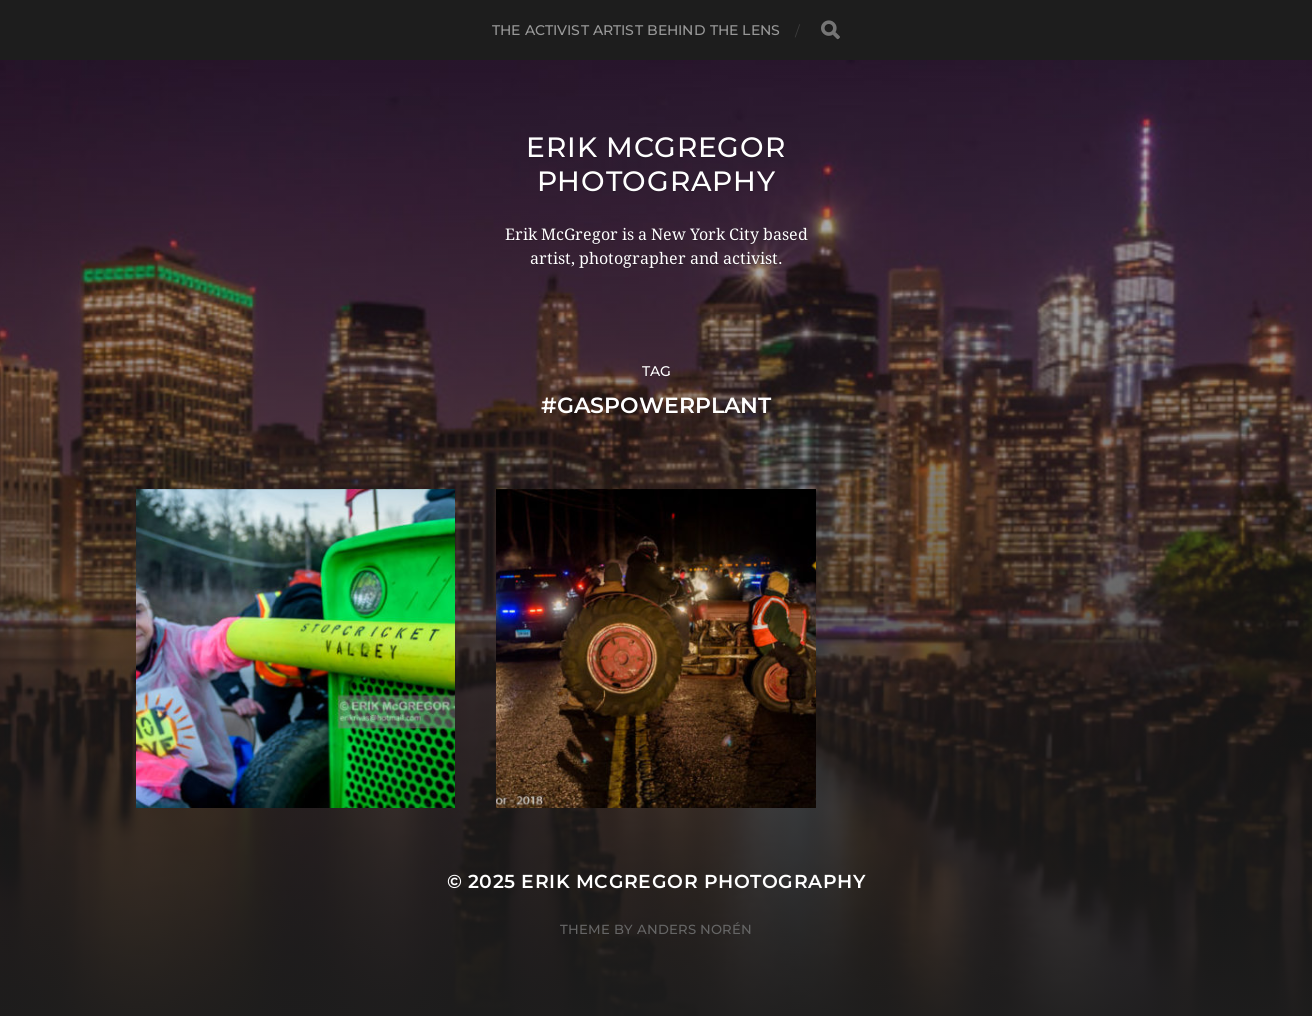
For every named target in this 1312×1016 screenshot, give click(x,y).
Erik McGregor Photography (655, 164)
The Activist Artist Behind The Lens (636, 30)
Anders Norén (694, 929)
